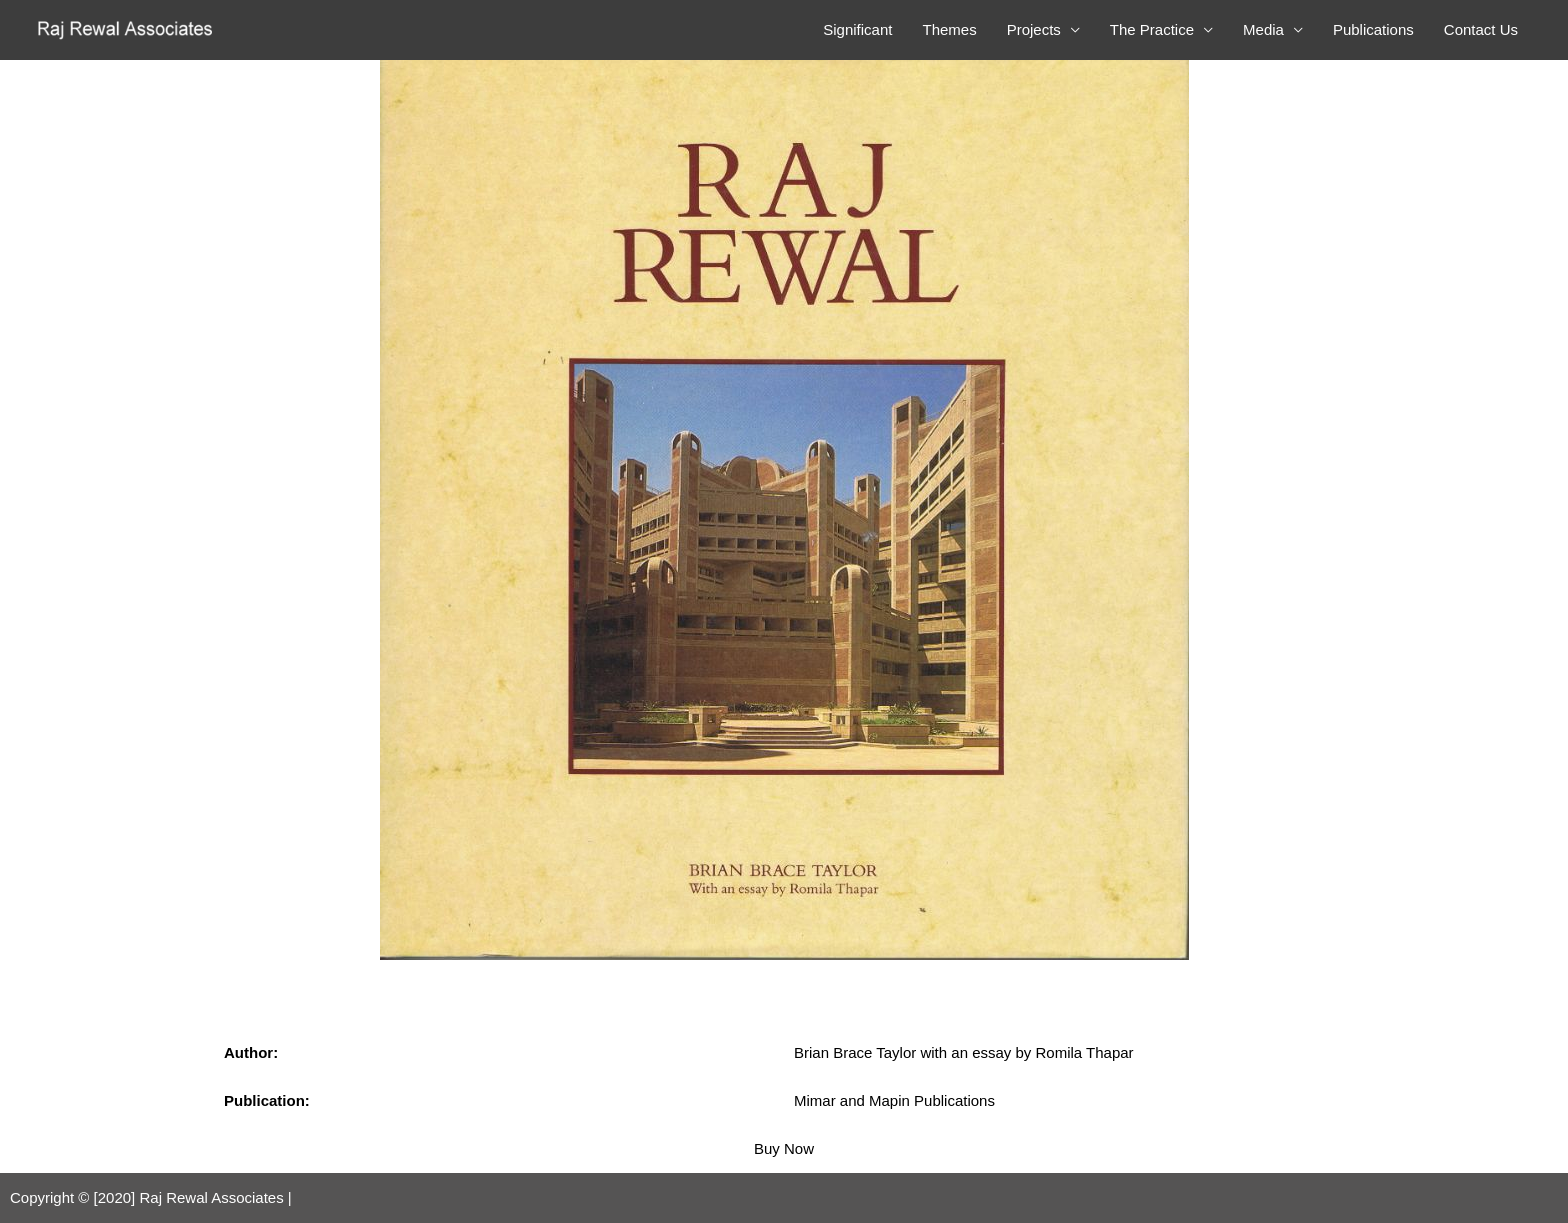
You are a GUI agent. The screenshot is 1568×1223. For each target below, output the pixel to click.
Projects (1034, 29)
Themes (949, 29)
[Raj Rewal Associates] (127, 28)
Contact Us (1481, 29)
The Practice (1152, 29)
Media (1263, 29)
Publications (1373, 29)
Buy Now (784, 1148)
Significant (857, 29)
